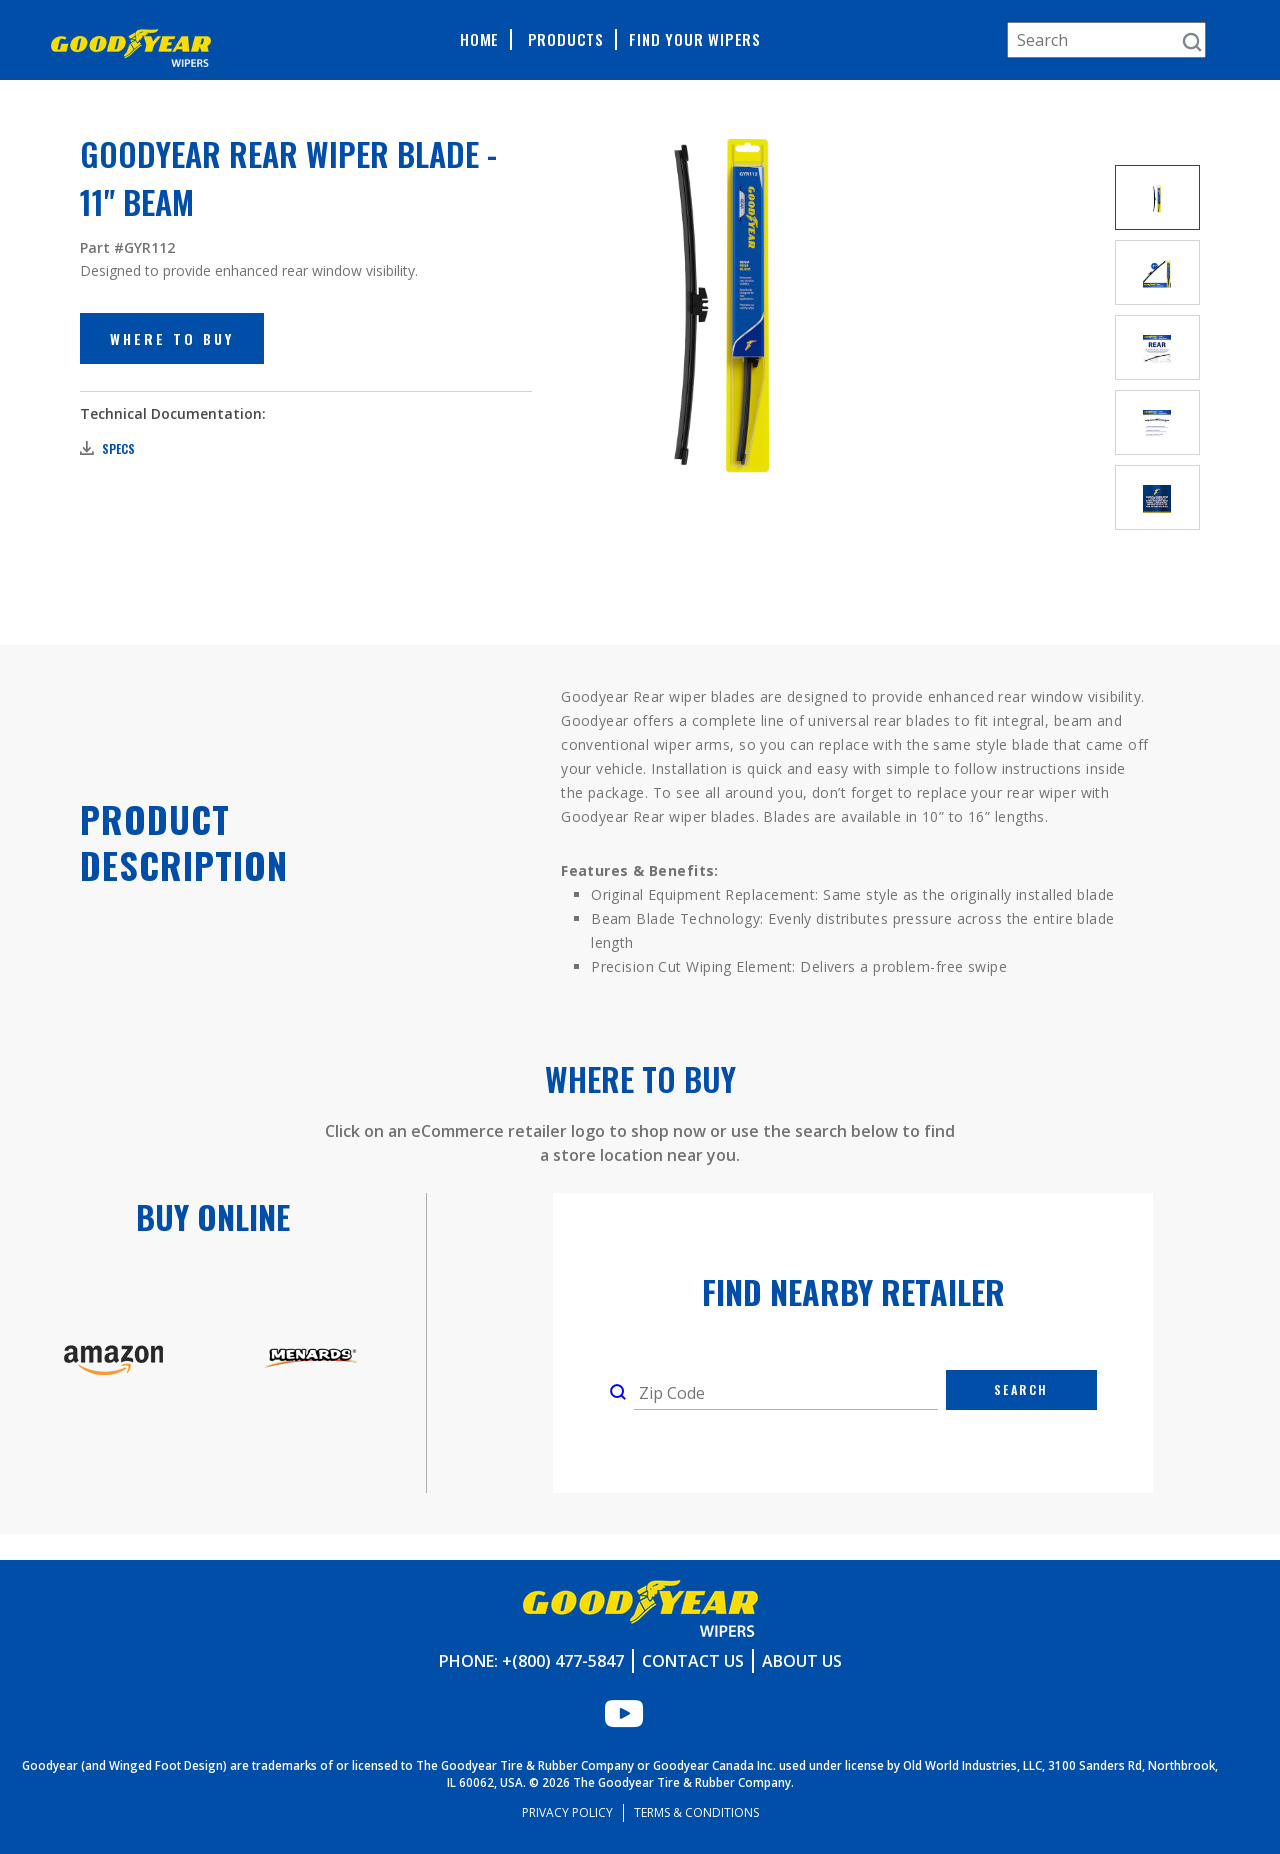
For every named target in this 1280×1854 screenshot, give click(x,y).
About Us (802, 1661)
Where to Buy (172, 338)
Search (1021, 1389)
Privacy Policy (567, 1812)
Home (479, 39)
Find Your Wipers (695, 39)
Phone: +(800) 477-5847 (531, 1661)
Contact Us (693, 1661)
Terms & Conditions (696, 1812)
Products (566, 39)
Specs (107, 448)
